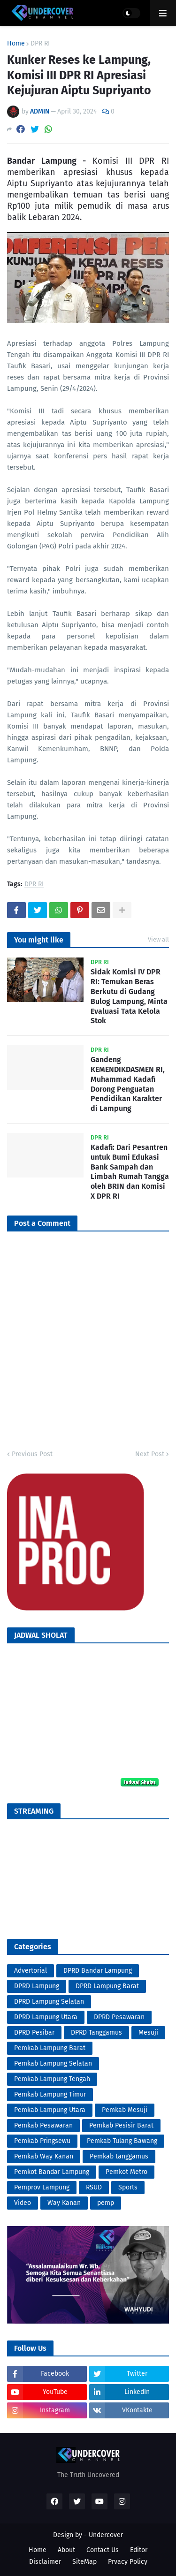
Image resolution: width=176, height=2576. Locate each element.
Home (16, 43)
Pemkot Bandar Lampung (51, 2172)
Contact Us (102, 2550)
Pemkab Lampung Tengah (52, 2079)
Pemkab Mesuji (124, 2110)
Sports (128, 2187)
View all (158, 939)
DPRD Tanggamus (96, 2032)
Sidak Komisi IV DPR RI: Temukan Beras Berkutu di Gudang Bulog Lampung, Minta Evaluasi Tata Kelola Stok (129, 996)
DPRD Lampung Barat (107, 1986)
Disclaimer (45, 2562)
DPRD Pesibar (34, 2032)
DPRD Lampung (36, 1986)
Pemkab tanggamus (119, 2156)
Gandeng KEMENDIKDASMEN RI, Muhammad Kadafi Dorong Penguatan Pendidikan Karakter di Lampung (128, 1084)
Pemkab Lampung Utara (49, 2110)
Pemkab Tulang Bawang (122, 2141)
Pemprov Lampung (41, 2187)
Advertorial (30, 1971)
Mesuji (148, 2032)
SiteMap (84, 2562)
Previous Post (32, 1454)
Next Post (149, 1454)
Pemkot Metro (126, 2172)
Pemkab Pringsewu (42, 2141)
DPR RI (40, 43)
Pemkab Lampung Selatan (53, 2063)
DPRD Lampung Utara (45, 2017)
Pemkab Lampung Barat (49, 2048)
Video (22, 2203)
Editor (138, 2550)
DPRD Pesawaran (119, 2017)
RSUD (94, 2187)
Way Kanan (64, 2203)
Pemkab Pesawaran (43, 2125)
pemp (105, 2203)
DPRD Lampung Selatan (49, 2002)
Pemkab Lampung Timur (50, 2094)
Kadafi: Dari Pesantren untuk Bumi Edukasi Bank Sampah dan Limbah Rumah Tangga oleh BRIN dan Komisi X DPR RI (130, 1172)
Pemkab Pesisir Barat (121, 2125)
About (66, 2550)
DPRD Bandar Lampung (97, 1971)
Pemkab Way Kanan (43, 2156)
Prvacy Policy (127, 2562)
